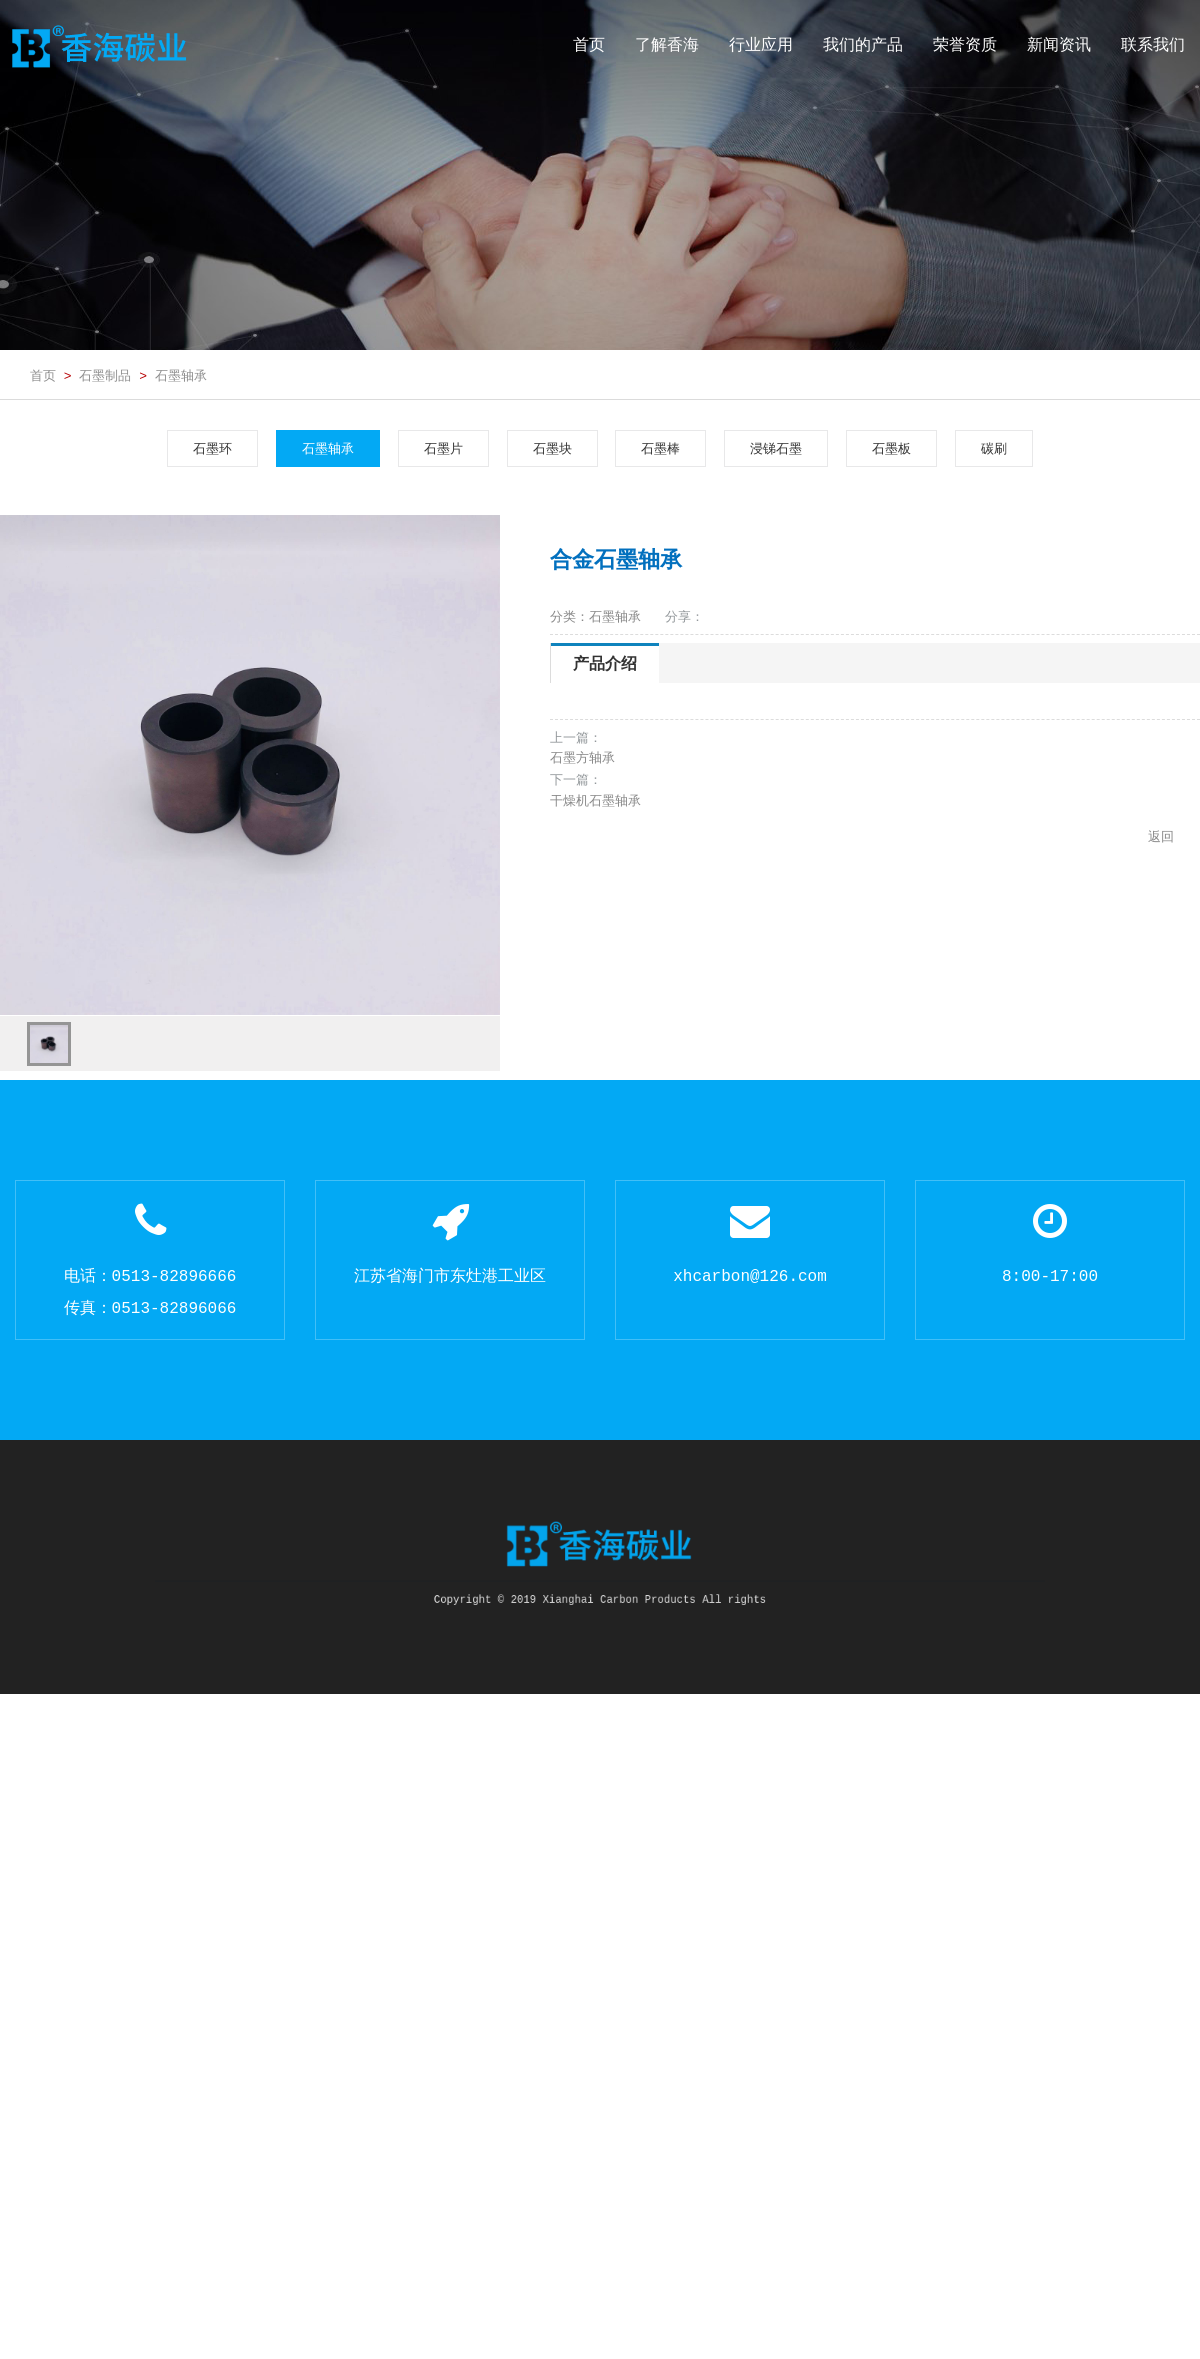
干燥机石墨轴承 (595, 800)
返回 (1161, 836)
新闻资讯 (1059, 44)
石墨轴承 (181, 375)
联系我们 (1153, 44)
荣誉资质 (965, 44)
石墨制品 (105, 375)
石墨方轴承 (582, 757)
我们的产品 (863, 44)
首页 (589, 44)
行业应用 (761, 44)
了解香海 (667, 44)
